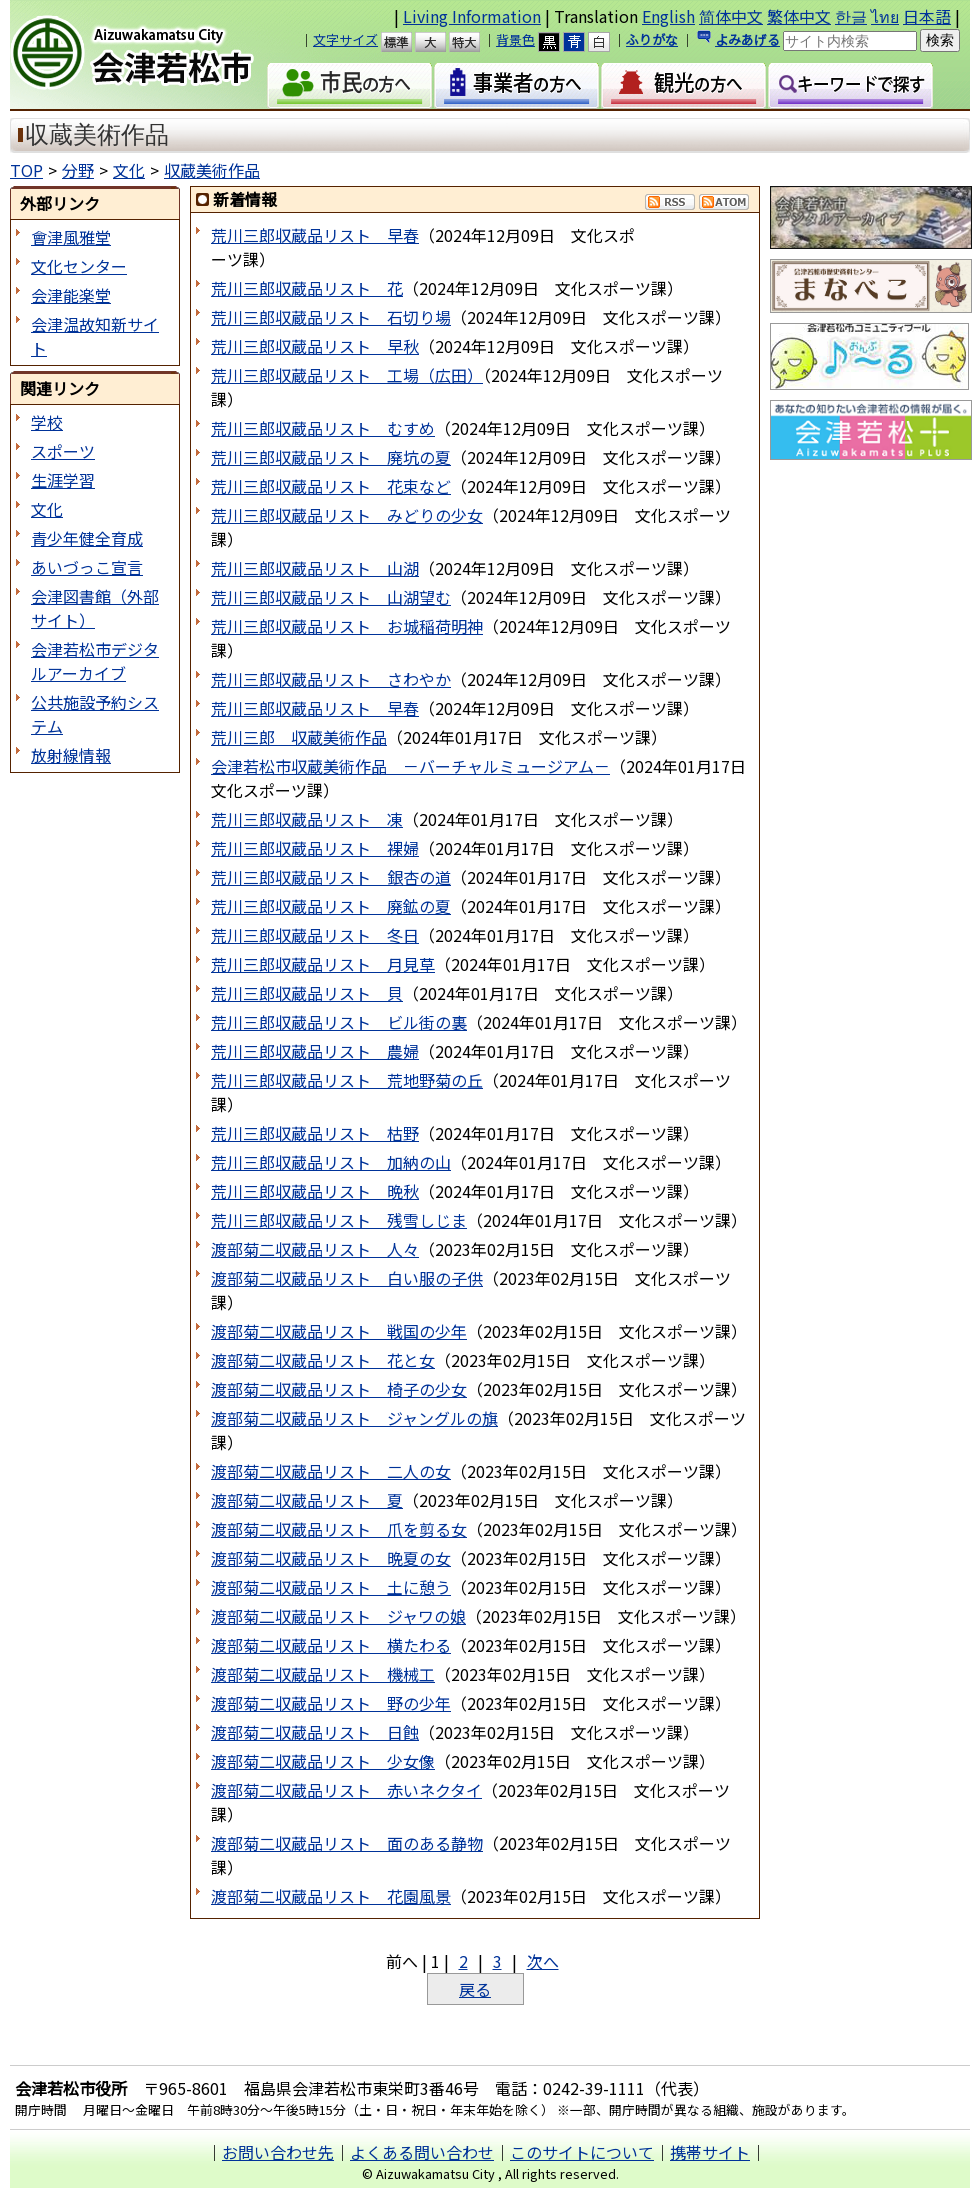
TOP (26, 170)
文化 (129, 170)
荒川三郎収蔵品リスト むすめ (323, 428)
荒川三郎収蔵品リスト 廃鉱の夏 (331, 906)
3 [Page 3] (497, 1961)
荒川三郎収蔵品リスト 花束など (331, 486)
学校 (47, 422)
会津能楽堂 (71, 295)
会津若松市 (149, 55)
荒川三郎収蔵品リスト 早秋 (315, 346)
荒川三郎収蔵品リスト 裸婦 (315, 848)
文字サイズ (345, 39)
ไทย (885, 16)
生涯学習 (63, 480)
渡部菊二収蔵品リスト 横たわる (331, 1645)
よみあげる (747, 39)
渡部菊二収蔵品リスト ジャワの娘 (338, 1616)
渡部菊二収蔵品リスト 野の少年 (331, 1703)
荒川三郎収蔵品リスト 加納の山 (331, 1162)
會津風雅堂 (71, 237)
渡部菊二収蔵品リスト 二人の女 (331, 1471)
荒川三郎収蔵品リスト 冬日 (315, 935)
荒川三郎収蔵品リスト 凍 (307, 819)
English (668, 16)
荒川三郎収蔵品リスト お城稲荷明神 (347, 626)
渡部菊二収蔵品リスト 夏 (307, 1500)
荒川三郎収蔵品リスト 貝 (307, 993)
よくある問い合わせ (422, 2152)
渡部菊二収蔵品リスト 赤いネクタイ (346, 1790)
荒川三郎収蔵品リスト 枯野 (315, 1133)
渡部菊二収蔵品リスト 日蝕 (315, 1732)
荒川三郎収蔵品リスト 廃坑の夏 (331, 457)
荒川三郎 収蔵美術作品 (299, 737)
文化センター (79, 266)
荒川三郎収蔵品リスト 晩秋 (315, 1191)
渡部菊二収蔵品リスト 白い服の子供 (347, 1278)
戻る (475, 1989)
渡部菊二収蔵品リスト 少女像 (323, 1761)
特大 (473, 42)
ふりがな (652, 39)
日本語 (927, 16)
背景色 (515, 39)
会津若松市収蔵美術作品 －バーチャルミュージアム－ (410, 766)
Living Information (472, 16)
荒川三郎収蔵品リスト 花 (307, 288)
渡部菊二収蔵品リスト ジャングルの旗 (354, 1418)
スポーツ (63, 451)
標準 (405, 42)
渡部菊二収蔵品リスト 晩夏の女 (331, 1558)
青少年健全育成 (87, 538)
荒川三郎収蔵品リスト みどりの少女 (347, 515)
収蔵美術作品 (212, 170)
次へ (543, 1961)
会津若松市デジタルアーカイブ (95, 661)
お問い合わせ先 (278, 2152)
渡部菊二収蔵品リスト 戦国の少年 (339, 1331)
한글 (851, 16)
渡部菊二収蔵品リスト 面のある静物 (347, 1843)
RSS (670, 202)
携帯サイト (710, 2152)
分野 (78, 170)
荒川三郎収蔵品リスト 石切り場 (331, 317)
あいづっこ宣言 (87, 567)
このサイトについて (582, 2152)
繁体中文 (799, 16)
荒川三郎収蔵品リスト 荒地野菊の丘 (347, 1080)
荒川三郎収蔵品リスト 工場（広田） (347, 375)
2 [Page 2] (463, 1961)
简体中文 (731, 16)
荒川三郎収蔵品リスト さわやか (331, 679)
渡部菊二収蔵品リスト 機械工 (323, 1674)
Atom (724, 202)
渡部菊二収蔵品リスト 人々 (315, 1249)
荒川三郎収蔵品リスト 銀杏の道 (331, 877)
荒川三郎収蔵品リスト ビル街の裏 (339, 1022)
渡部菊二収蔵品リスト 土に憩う (331, 1587)
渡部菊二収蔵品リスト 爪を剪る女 (339, 1529)
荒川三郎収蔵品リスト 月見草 (323, 964)
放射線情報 (71, 755)
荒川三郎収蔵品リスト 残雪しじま (339, 1220)
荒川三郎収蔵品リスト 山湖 (315, 568)
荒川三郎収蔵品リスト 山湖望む (331, 597)
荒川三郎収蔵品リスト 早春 (315, 235)
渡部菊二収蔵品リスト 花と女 (323, 1360)
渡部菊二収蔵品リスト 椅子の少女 (339, 1389)
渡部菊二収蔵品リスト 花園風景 (331, 1896)
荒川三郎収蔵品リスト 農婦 (315, 1051)
